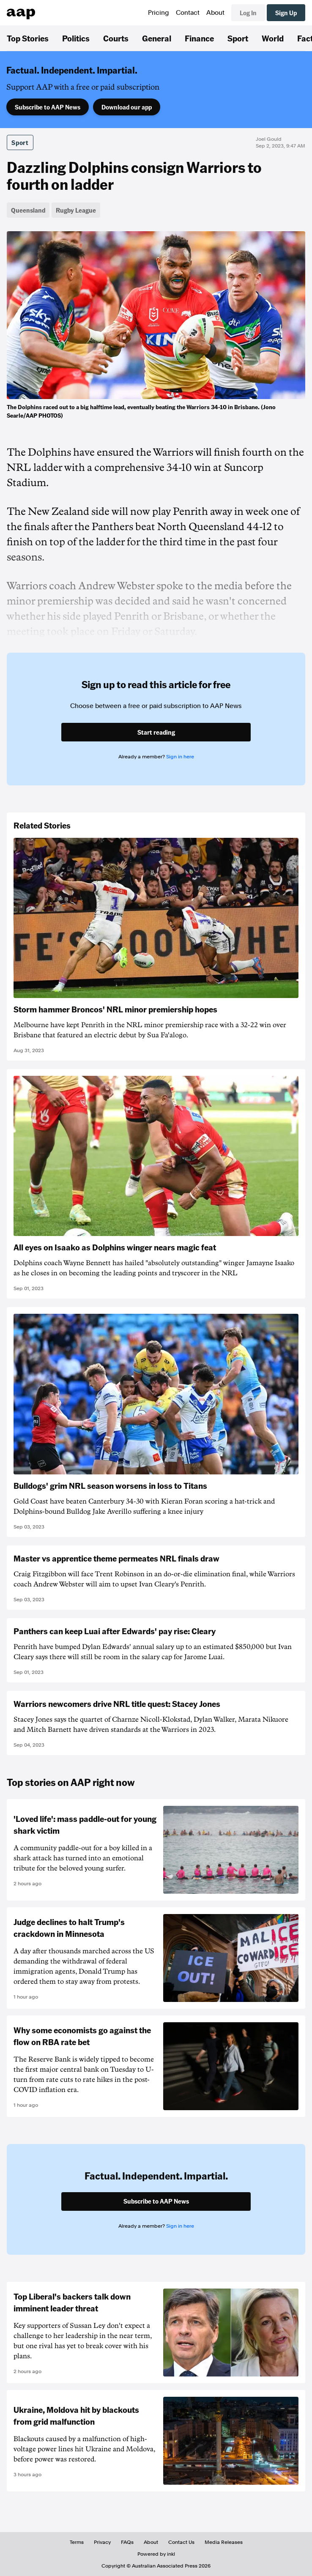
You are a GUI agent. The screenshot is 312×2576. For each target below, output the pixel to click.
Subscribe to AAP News (47, 107)
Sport (237, 38)
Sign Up (286, 12)
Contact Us (181, 2542)
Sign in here (180, 757)
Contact (188, 12)
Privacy (102, 2542)
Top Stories (28, 38)
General (156, 38)
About (215, 12)
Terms (77, 2542)
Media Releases (224, 2542)
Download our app (126, 107)
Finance (199, 38)
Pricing (158, 12)
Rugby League (76, 210)
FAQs (127, 2542)
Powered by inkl (156, 2554)
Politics (76, 38)
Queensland (28, 210)
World (273, 38)
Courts (116, 38)
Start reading (156, 732)
